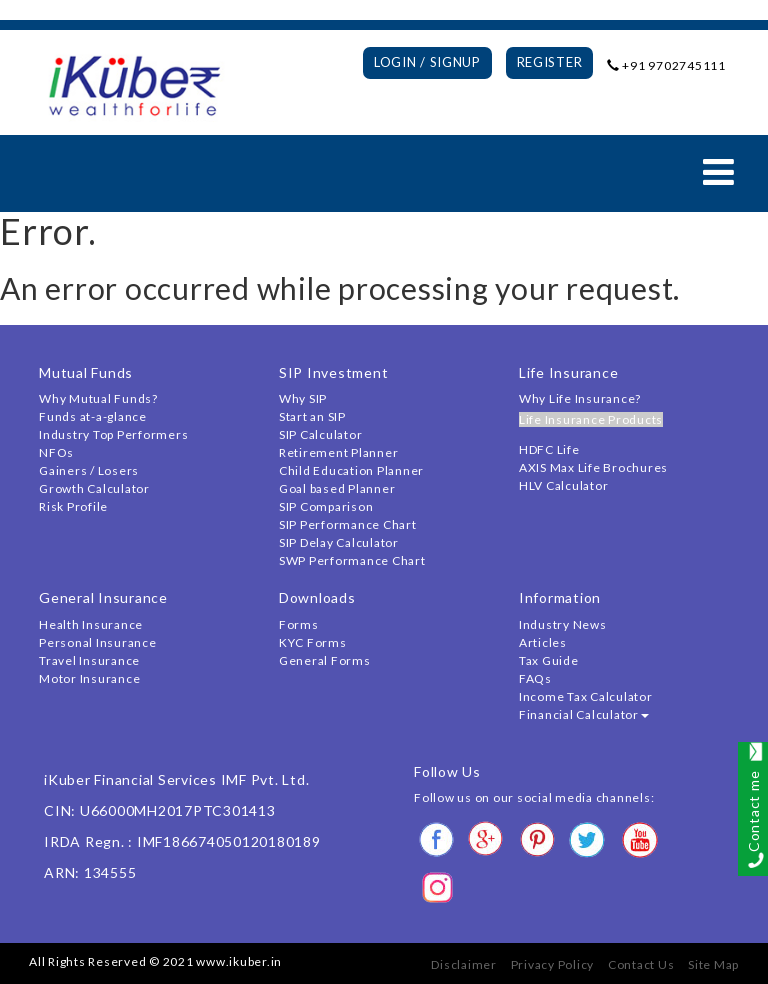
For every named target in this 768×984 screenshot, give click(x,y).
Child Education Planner (351, 470)
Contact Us (641, 964)
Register (550, 62)
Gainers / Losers (89, 470)
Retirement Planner (339, 452)
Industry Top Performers (113, 434)
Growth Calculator (94, 488)
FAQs (535, 678)
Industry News (563, 624)
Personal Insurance (98, 642)
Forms (299, 624)
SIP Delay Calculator (339, 542)
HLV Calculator (564, 485)
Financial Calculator (584, 714)
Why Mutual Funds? (98, 398)
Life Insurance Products (591, 419)
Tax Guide (549, 660)
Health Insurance (91, 624)
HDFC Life (549, 449)
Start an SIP (312, 416)
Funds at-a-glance (93, 416)
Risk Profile (73, 506)
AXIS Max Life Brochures (593, 467)
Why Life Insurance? (580, 398)
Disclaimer (464, 964)
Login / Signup (427, 62)
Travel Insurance (89, 660)
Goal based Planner (337, 488)
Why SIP (303, 398)
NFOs (56, 452)
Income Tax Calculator (586, 696)
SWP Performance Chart (352, 560)
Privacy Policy (553, 964)
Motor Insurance (89, 678)
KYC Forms (313, 642)
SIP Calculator (321, 434)
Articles (543, 642)
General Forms (325, 660)
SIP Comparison (326, 506)
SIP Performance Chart (348, 524)
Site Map (713, 964)
